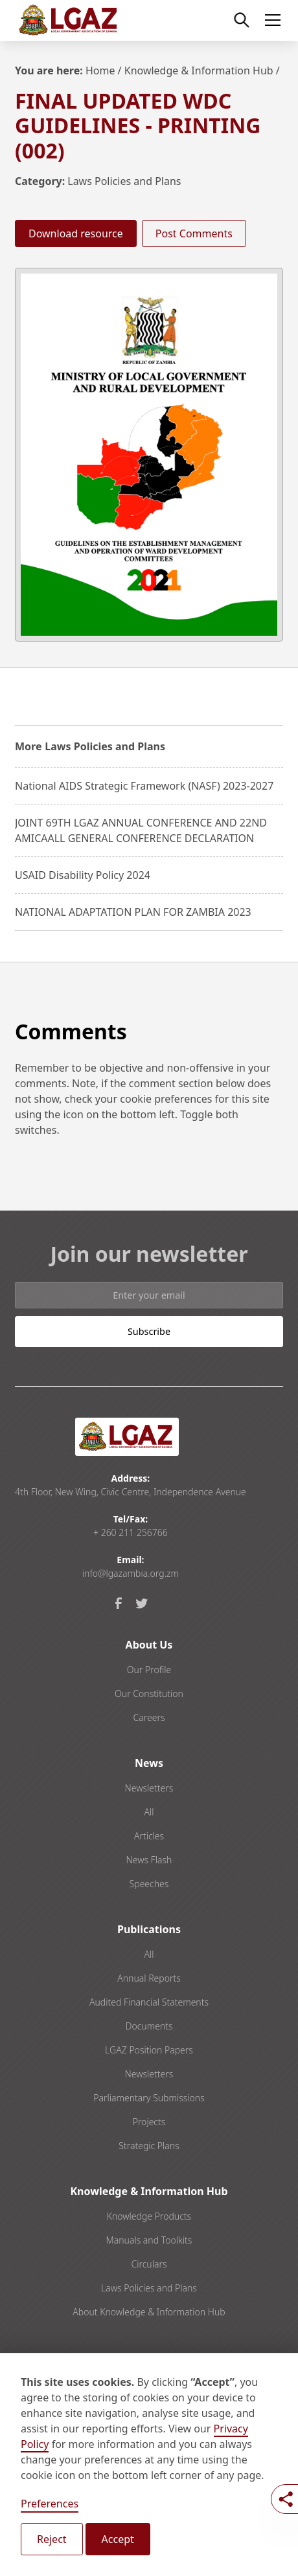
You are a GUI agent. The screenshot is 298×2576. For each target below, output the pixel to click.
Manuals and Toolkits (149, 2240)
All (149, 1812)
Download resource (76, 233)
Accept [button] (118, 2539)
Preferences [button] (49, 2503)
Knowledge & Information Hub (198, 70)
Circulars (148, 2264)
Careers (149, 1717)
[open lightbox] (149, 455)
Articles (149, 1836)
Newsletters (149, 1788)
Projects (149, 2122)
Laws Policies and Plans (124, 181)
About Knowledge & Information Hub (149, 2312)
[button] (270, 20)
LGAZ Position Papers (149, 2050)
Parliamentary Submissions (148, 2098)
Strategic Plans (149, 2145)
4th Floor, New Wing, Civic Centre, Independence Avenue (130, 1492)
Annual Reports (148, 1978)
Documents (148, 2026)
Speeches (149, 1884)
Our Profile (149, 1669)
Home (100, 70)
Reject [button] (52, 2539)
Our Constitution (149, 1693)
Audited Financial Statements (149, 2002)
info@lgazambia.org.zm (130, 1573)
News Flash (149, 1860)
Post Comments (194, 233)
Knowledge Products (149, 2216)
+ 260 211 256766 (130, 1532)
